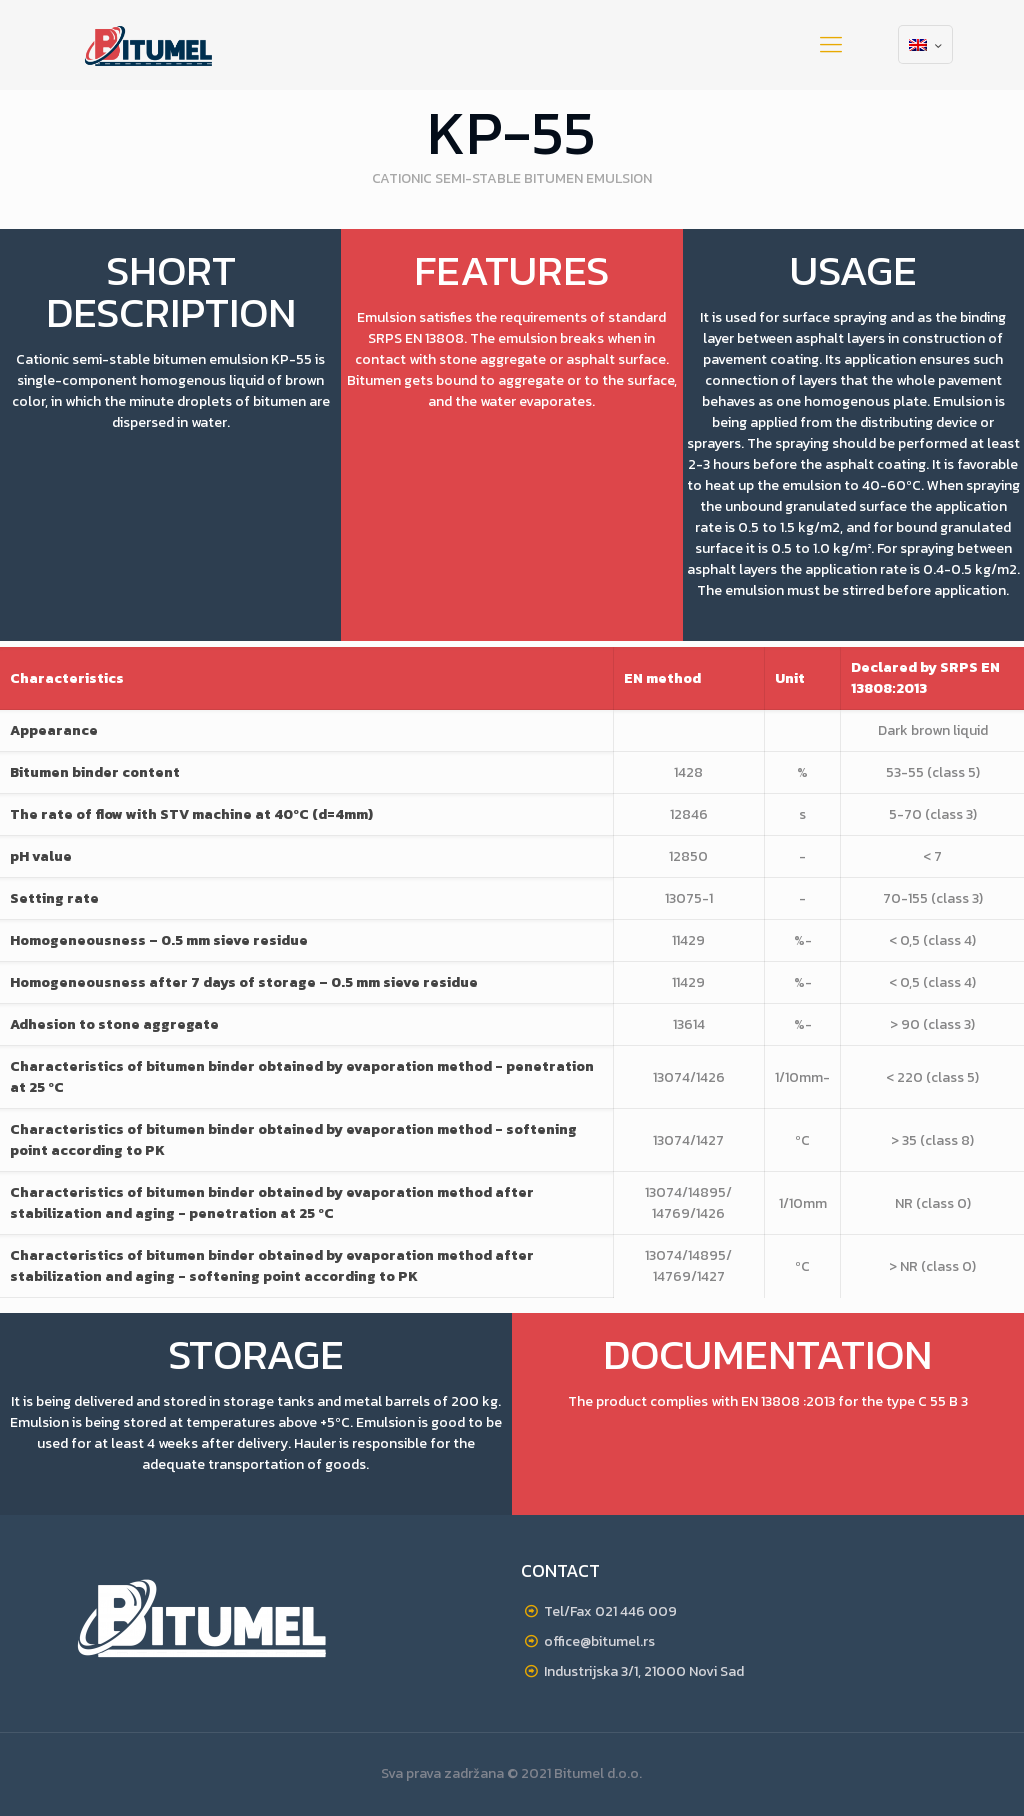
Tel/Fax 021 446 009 (610, 1611)
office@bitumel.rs (599, 1641)
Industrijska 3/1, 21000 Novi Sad (644, 1671)
